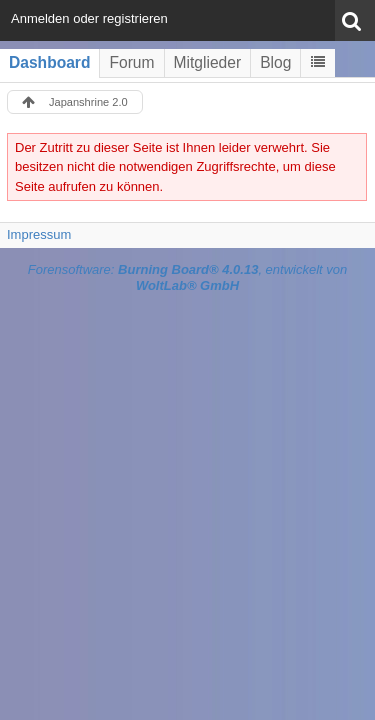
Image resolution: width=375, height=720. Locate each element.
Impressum (39, 234)
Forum (131, 62)
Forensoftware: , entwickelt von (188, 278)
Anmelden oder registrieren (89, 18)
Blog (275, 62)
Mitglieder (208, 62)
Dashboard (49, 62)
